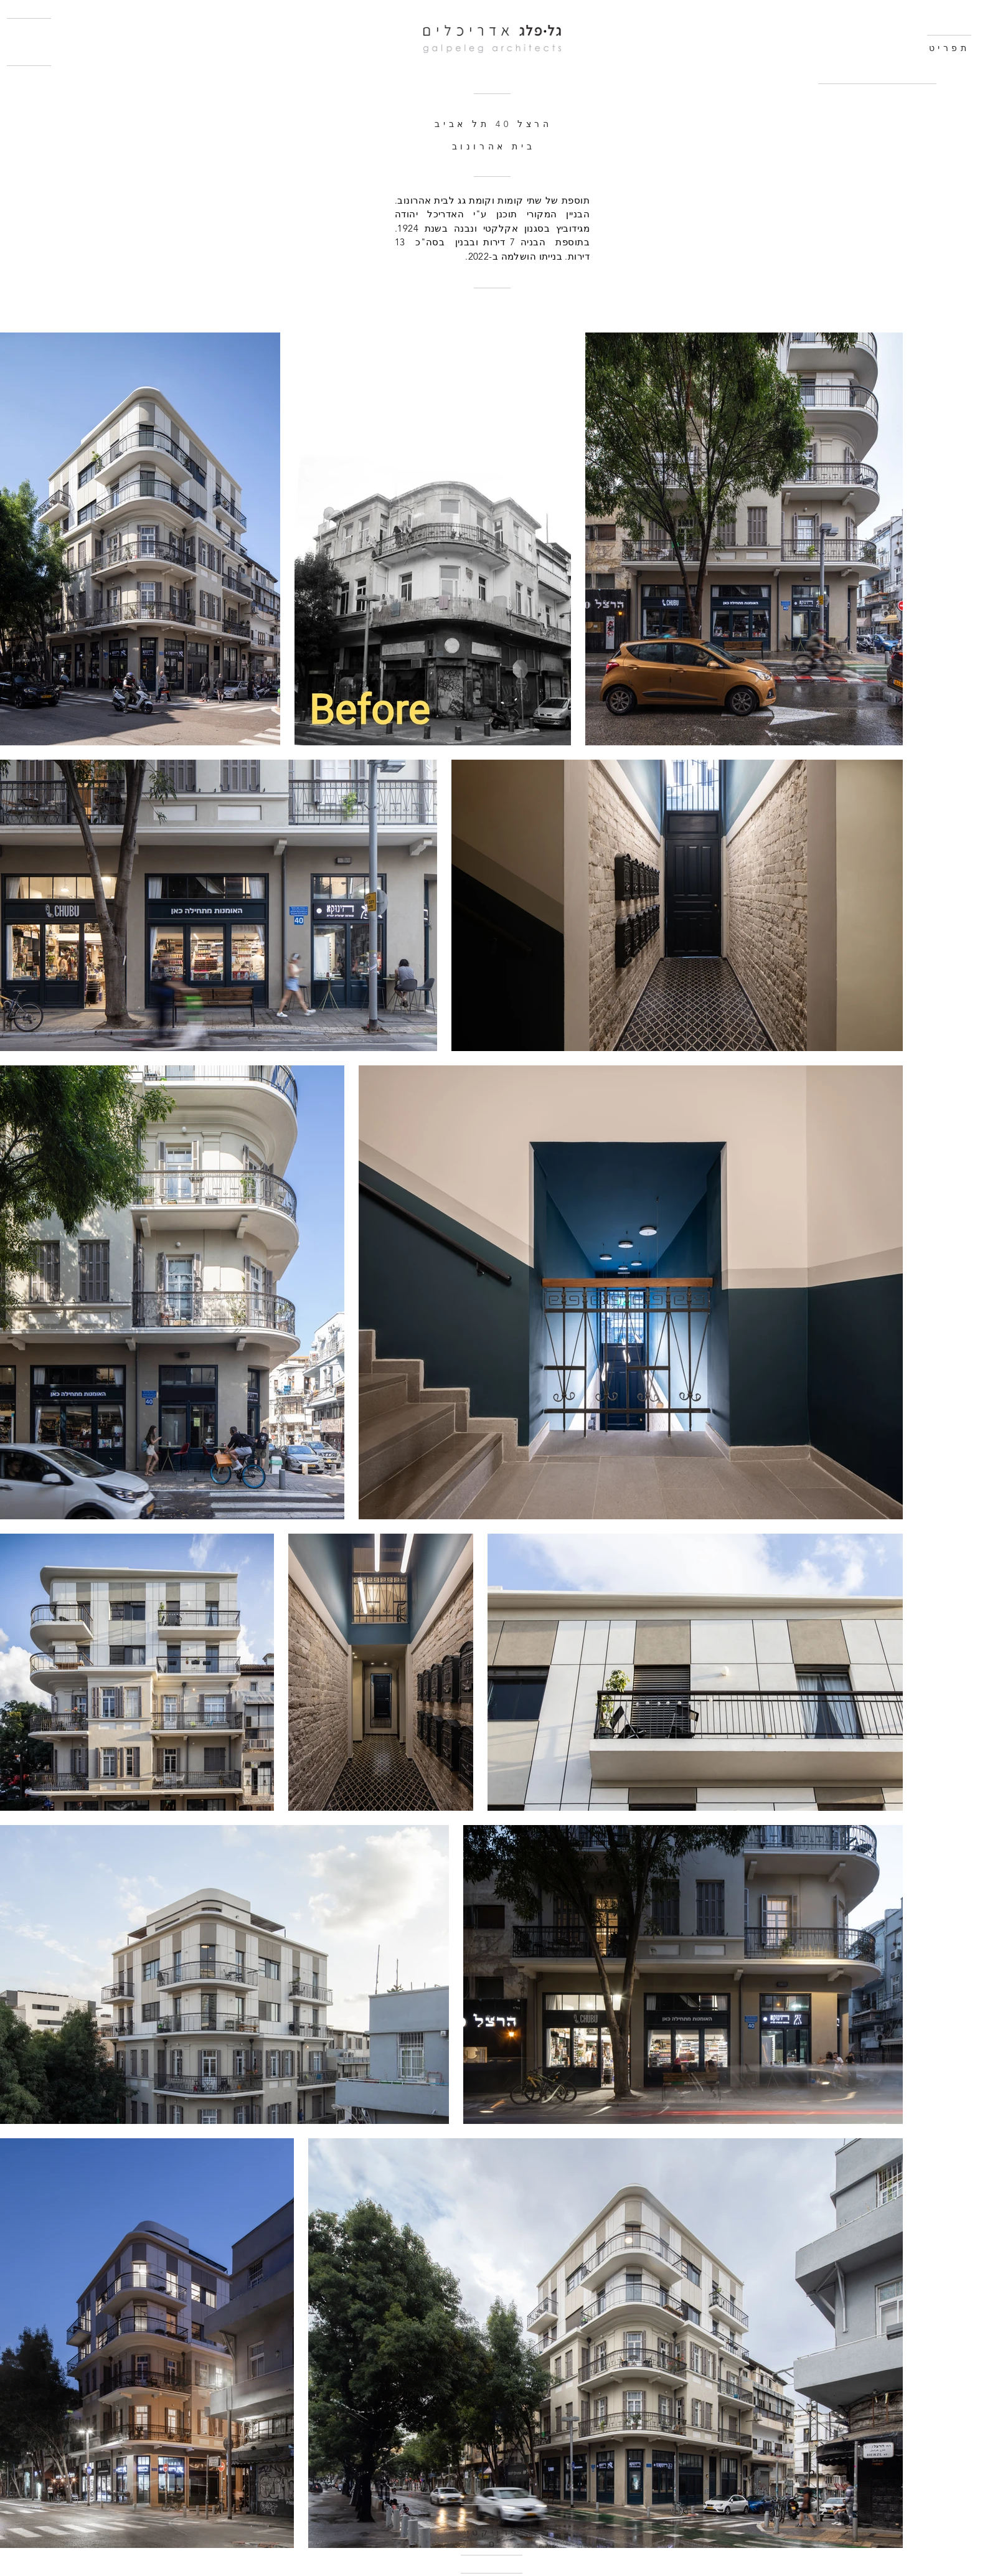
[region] (880, 127)
